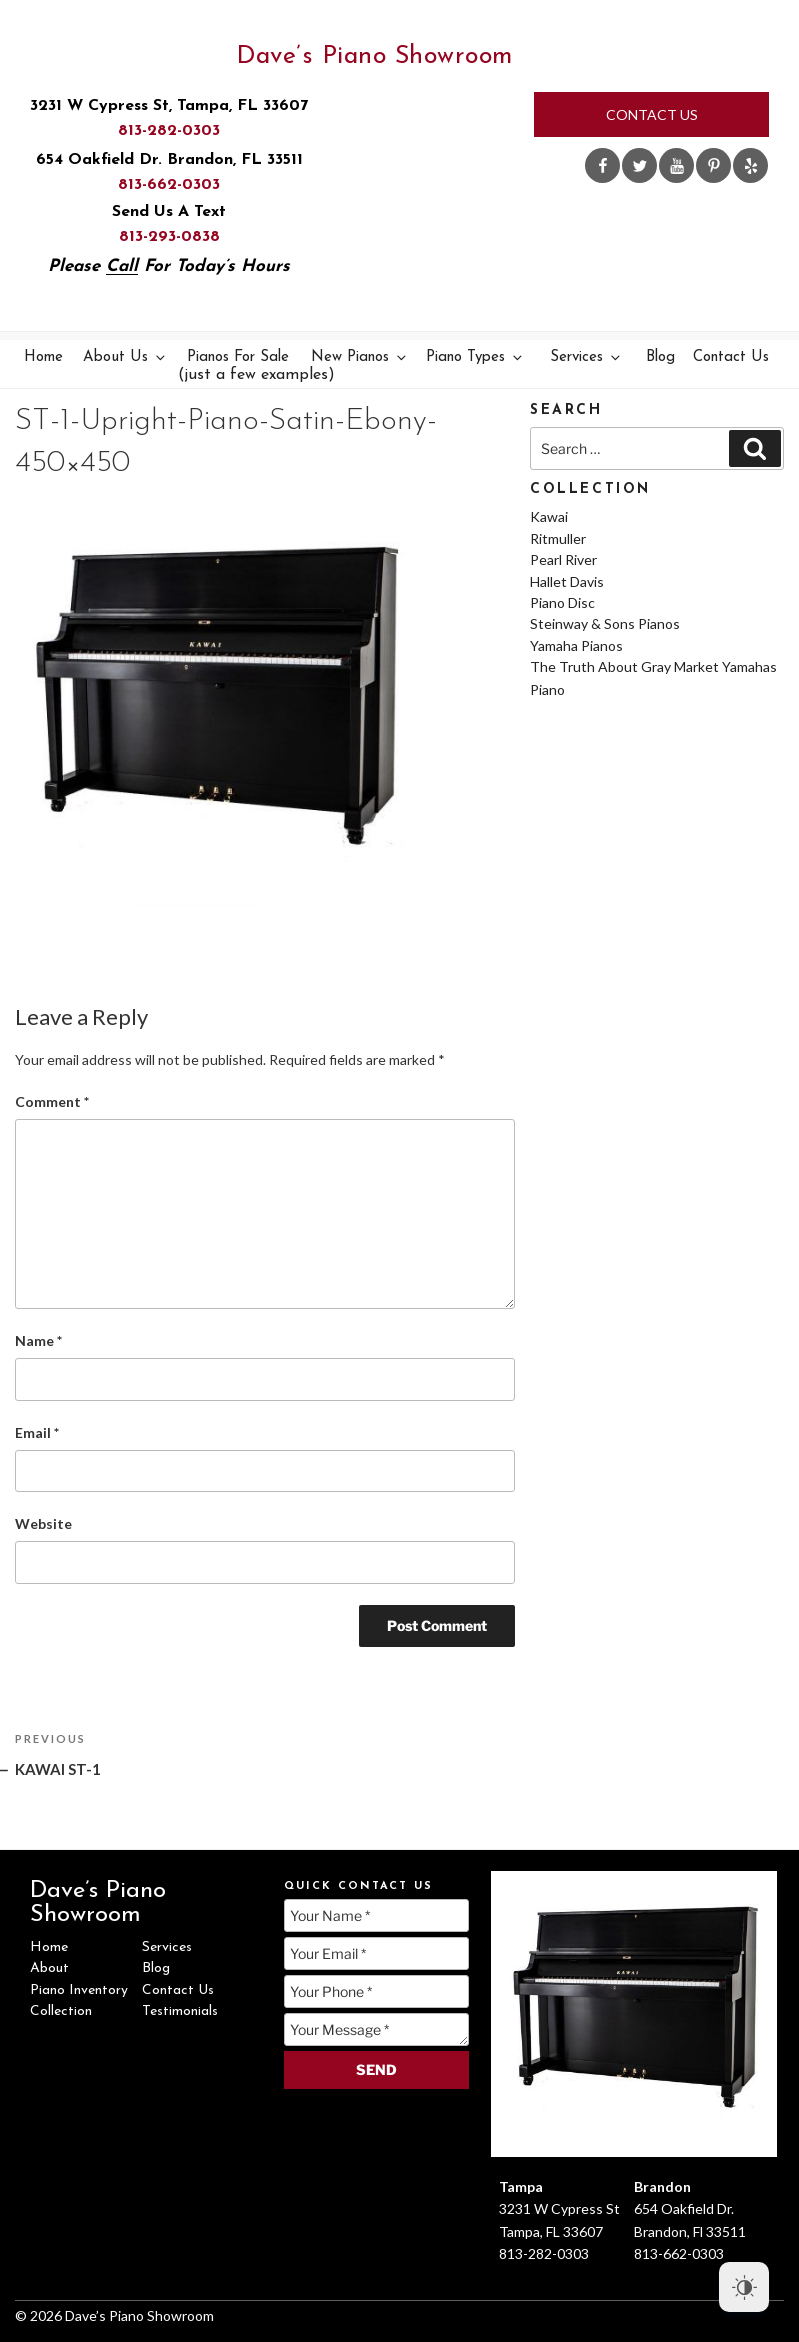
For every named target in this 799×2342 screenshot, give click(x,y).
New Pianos (360, 357)
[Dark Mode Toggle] (744, 2287)
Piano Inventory (79, 1990)
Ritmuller (558, 538)
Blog (660, 357)
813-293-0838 (169, 237)
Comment (52, 1101)
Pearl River (563, 559)
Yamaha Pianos (576, 645)
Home (43, 357)
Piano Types (475, 357)
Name (38, 1340)
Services (586, 357)
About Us (125, 357)
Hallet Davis (567, 581)
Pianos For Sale (241, 366)
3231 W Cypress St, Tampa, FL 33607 (169, 106)
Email (37, 1432)
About (49, 1968)
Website (43, 1523)
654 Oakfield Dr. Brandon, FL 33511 (169, 160)
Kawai (549, 516)
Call (122, 266)
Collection (61, 2011)
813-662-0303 (169, 185)
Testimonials (180, 2011)
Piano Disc (562, 602)
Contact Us (652, 114)
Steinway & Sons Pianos (605, 623)
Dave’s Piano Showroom (374, 56)
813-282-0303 (169, 131)
